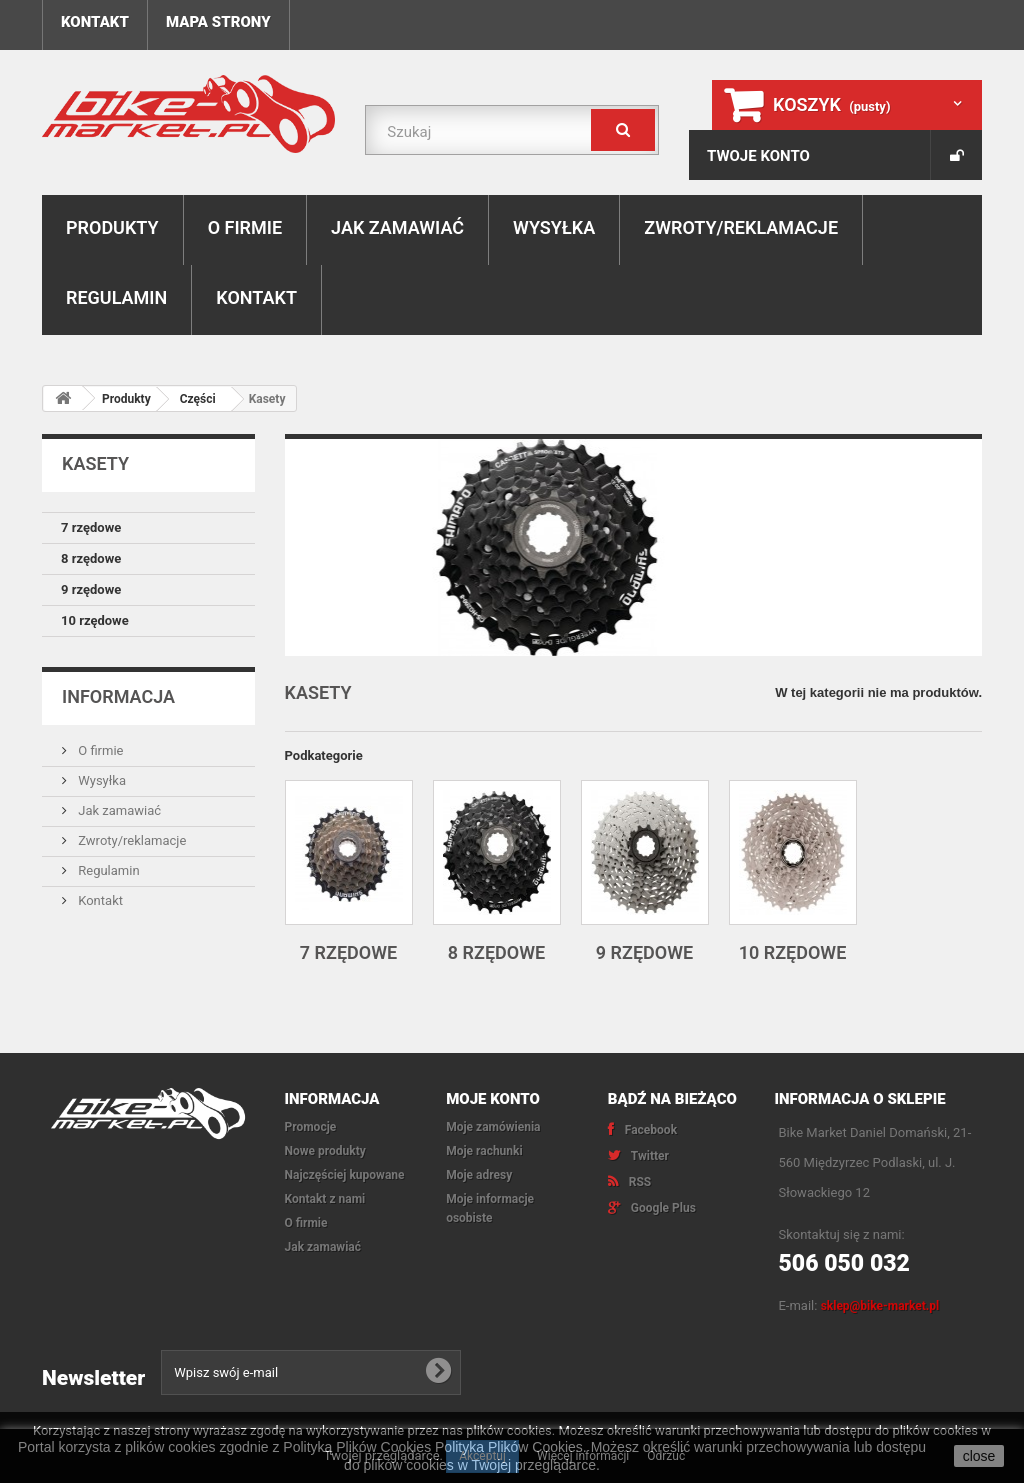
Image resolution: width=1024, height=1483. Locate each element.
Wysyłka (554, 227)
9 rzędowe (91, 589)
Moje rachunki (484, 1151)
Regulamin (116, 297)
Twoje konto (758, 156)
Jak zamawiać (397, 227)
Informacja (118, 696)
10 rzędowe (95, 620)
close (979, 1456)
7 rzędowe (91, 527)
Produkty (112, 227)
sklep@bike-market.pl (880, 1306)
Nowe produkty (325, 1151)
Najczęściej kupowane (345, 1175)
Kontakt (95, 22)
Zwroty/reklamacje (741, 227)
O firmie (245, 227)
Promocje (311, 1127)
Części (198, 399)
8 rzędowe (91, 558)
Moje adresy (479, 1175)
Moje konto (493, 1099)
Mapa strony (218, 22)
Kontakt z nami (325, 1199)
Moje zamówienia (493, 1127)
